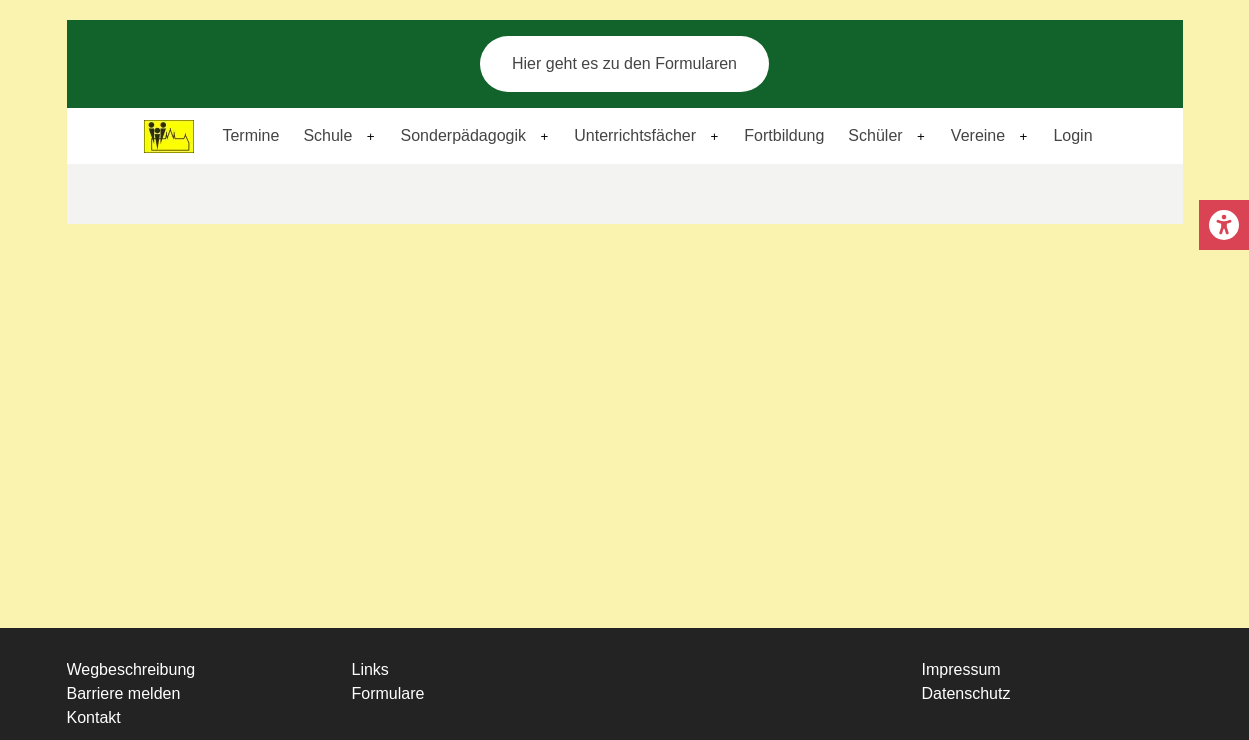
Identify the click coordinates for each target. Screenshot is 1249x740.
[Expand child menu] (371, 136)
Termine (250, 135)
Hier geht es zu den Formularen (624, 63)
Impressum (961, 669)
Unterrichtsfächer (635, 135)
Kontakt (94, 717)
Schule (327, 135)
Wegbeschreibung (131, 669)
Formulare (388, 693)
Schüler (875, 135)
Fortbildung (784, 135)
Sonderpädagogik (463, 135)
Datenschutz (966, 693)
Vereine (978, 135)
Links (370, 669)
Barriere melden (124, 693)
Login (1072, 135)
